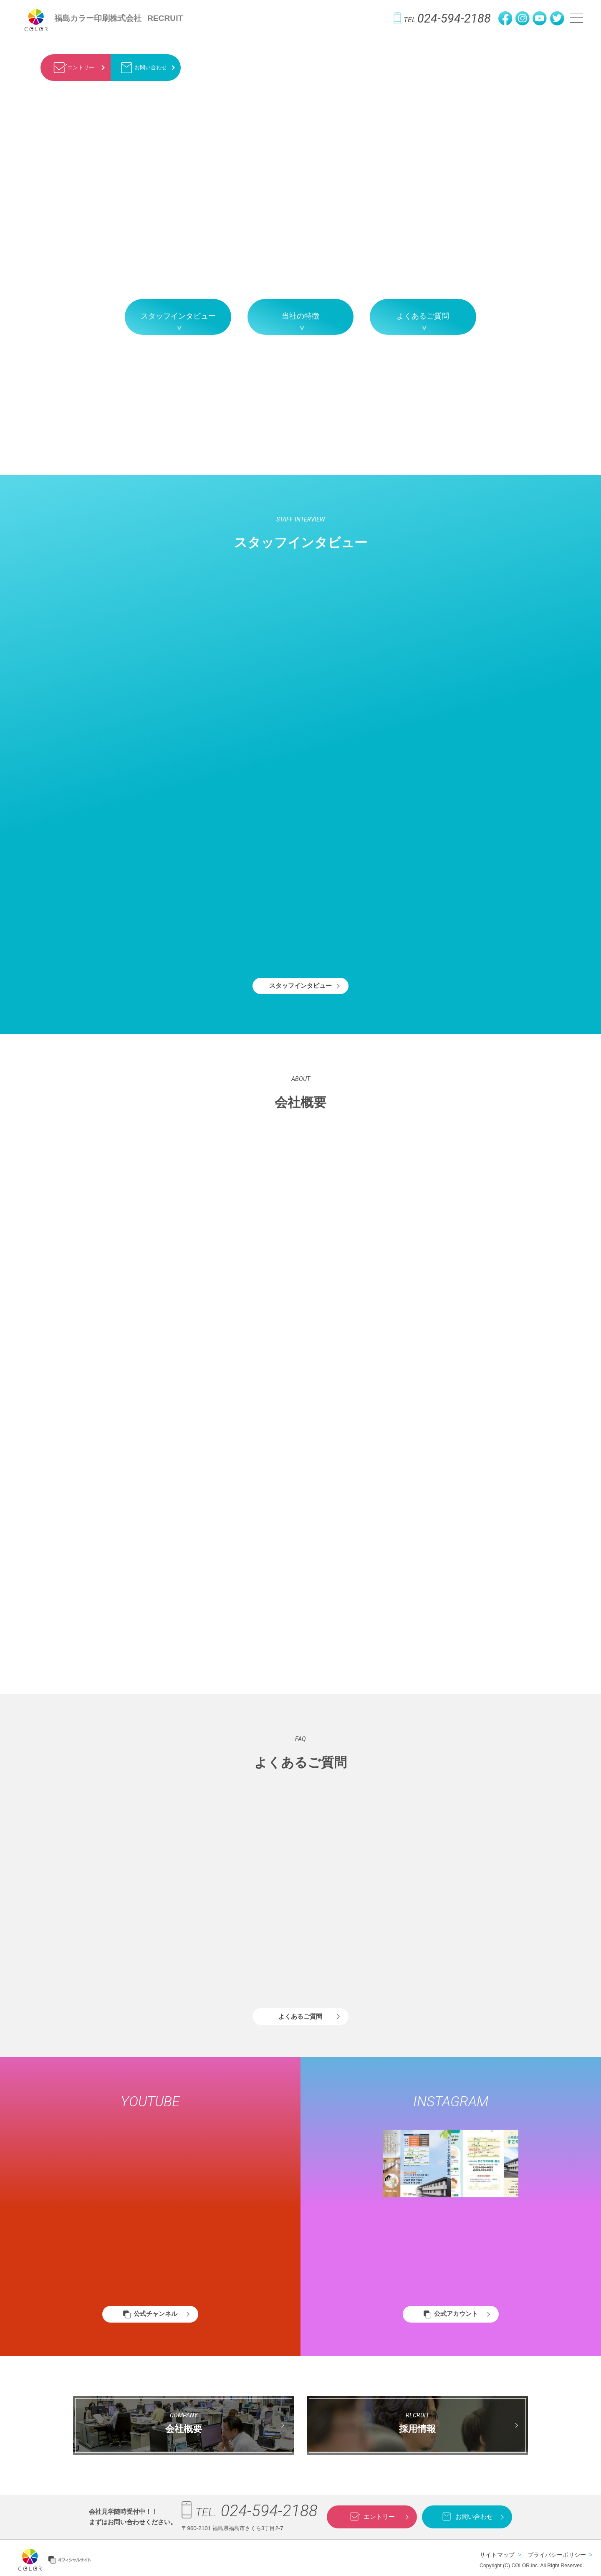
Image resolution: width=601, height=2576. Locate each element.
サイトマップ (497, 2554)
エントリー (72, 67)
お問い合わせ (143, 67)
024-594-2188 (442, 18)
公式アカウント (456, 2313)
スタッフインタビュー (178, 315)
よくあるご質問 (422, 315)
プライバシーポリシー (557, 2554)
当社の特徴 (300, 315)
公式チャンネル (155, 2313)
